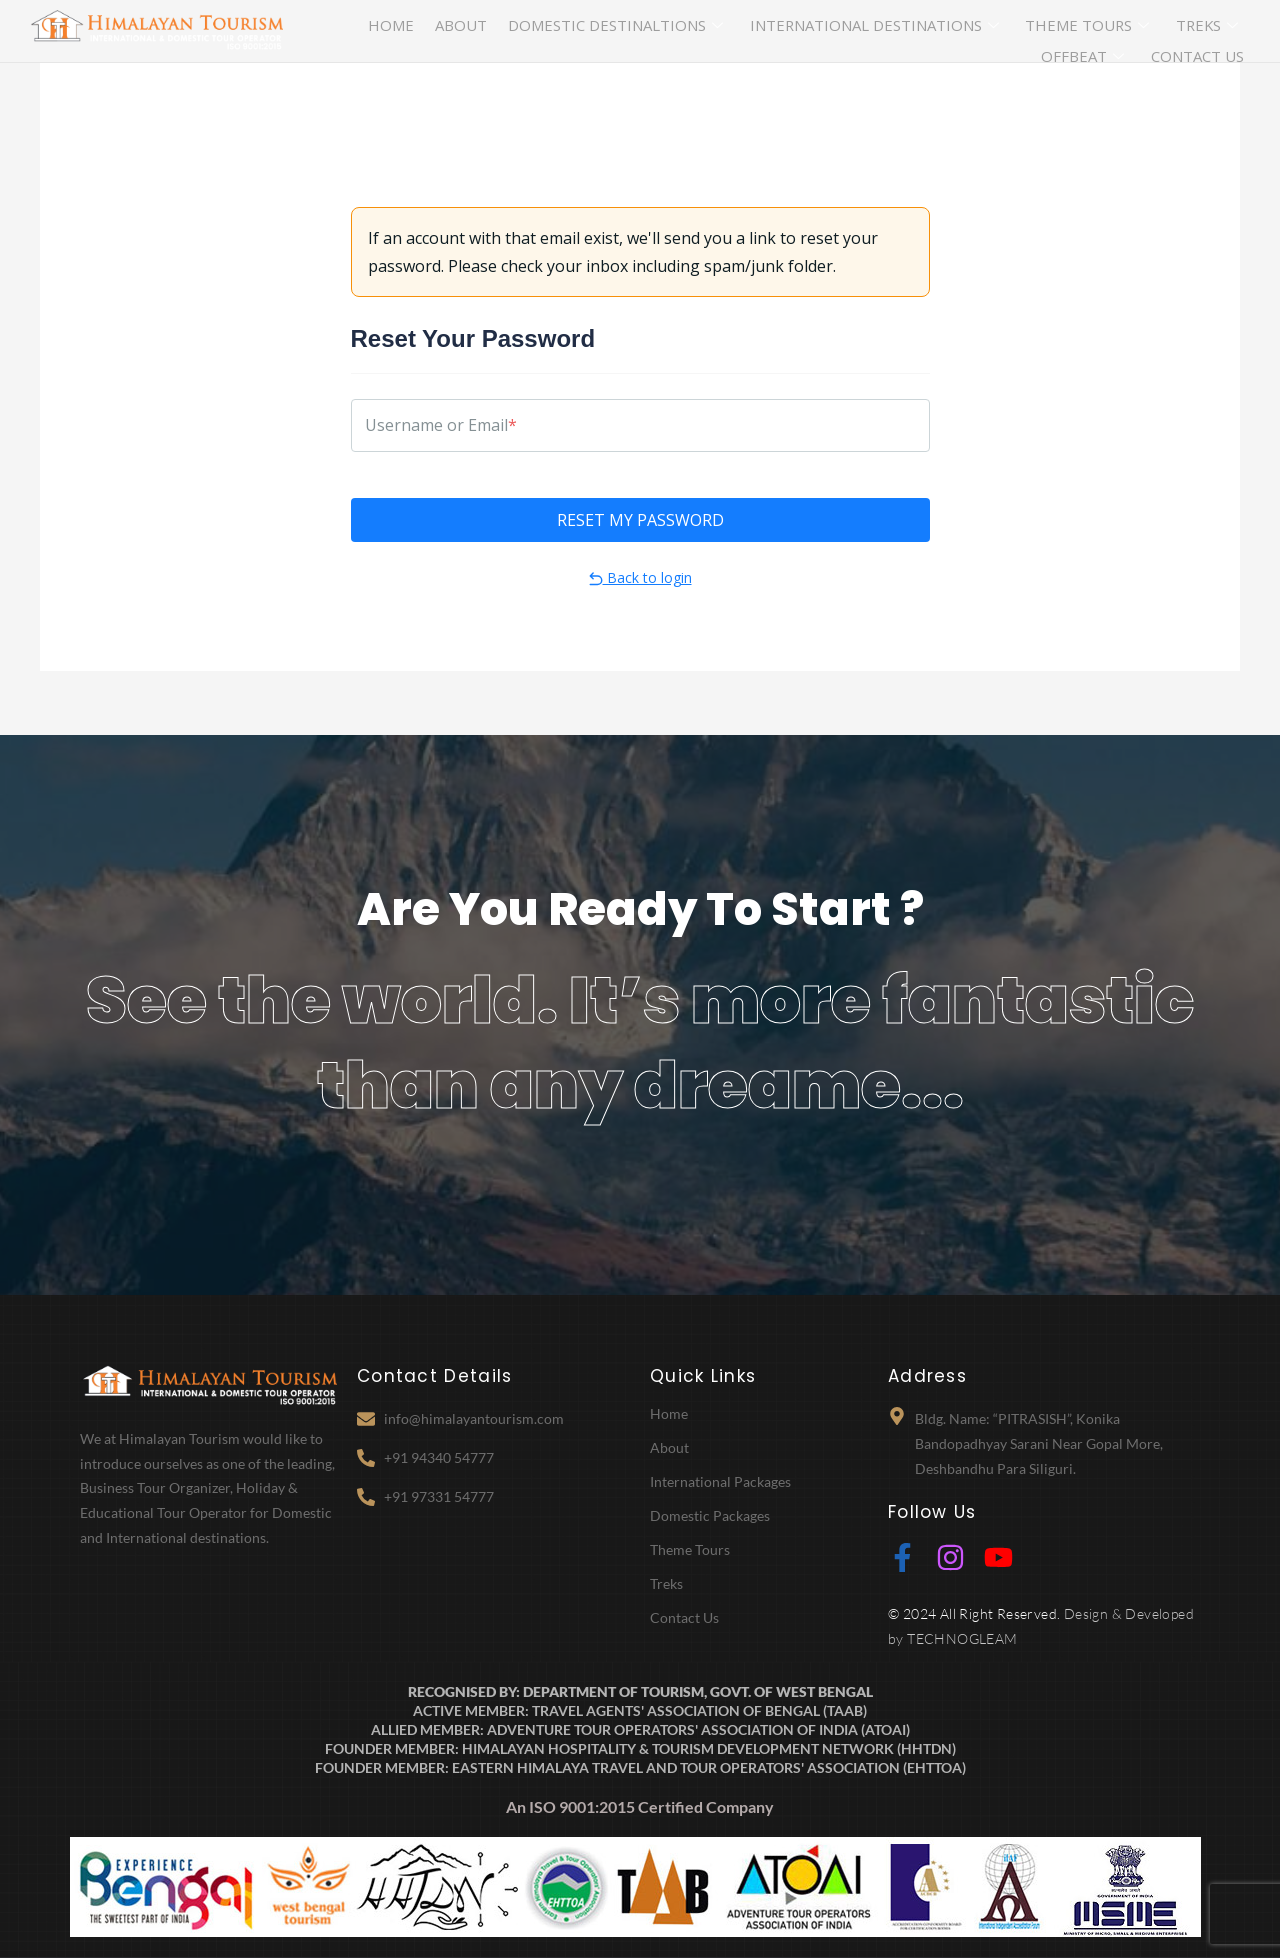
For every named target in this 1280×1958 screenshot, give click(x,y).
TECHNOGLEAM (962, 1638)
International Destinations (761, 31)
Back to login (640, 577)
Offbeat (1117, 31)
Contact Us (1211, 31)
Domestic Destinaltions (550, 31)
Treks (1034, 31)
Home (371, 31)
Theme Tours (934, 31)
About (426, 31)
